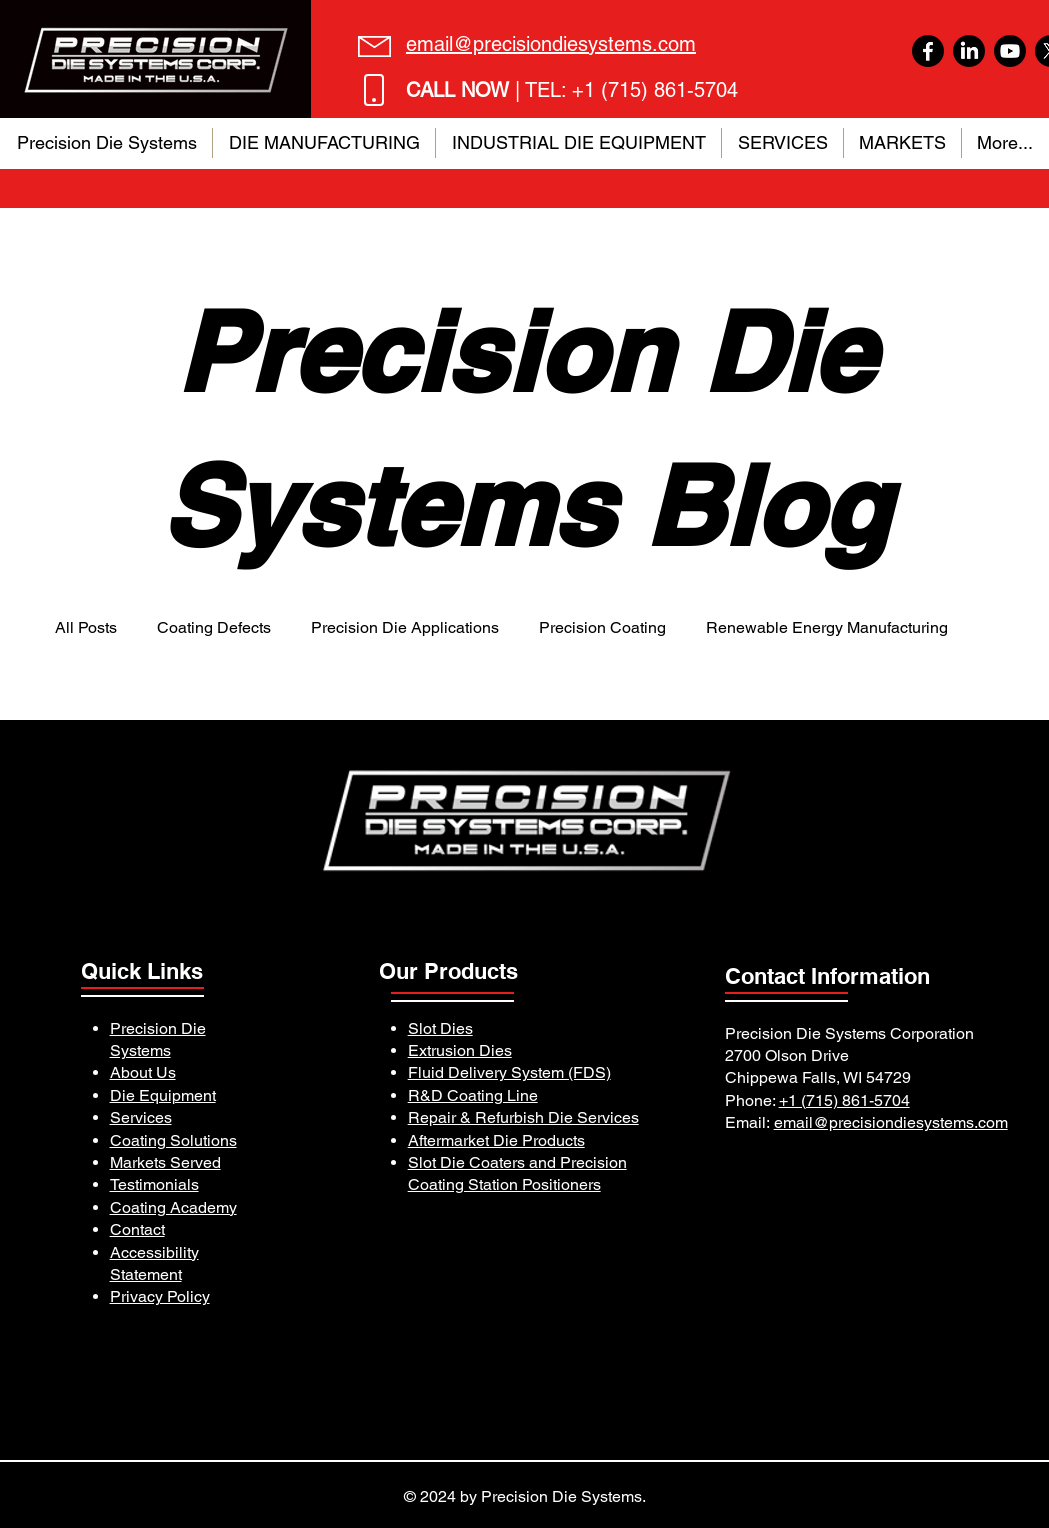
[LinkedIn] (969, 51)
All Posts (86, 627)
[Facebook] (928, 51)
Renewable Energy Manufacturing (827, 627)
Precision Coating (602, 627)
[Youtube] (1010, 51)
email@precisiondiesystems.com (891, 1122)
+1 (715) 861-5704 (844, 1100)
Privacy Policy (160, 1296)
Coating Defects (214, 627)
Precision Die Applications (405, 627)
